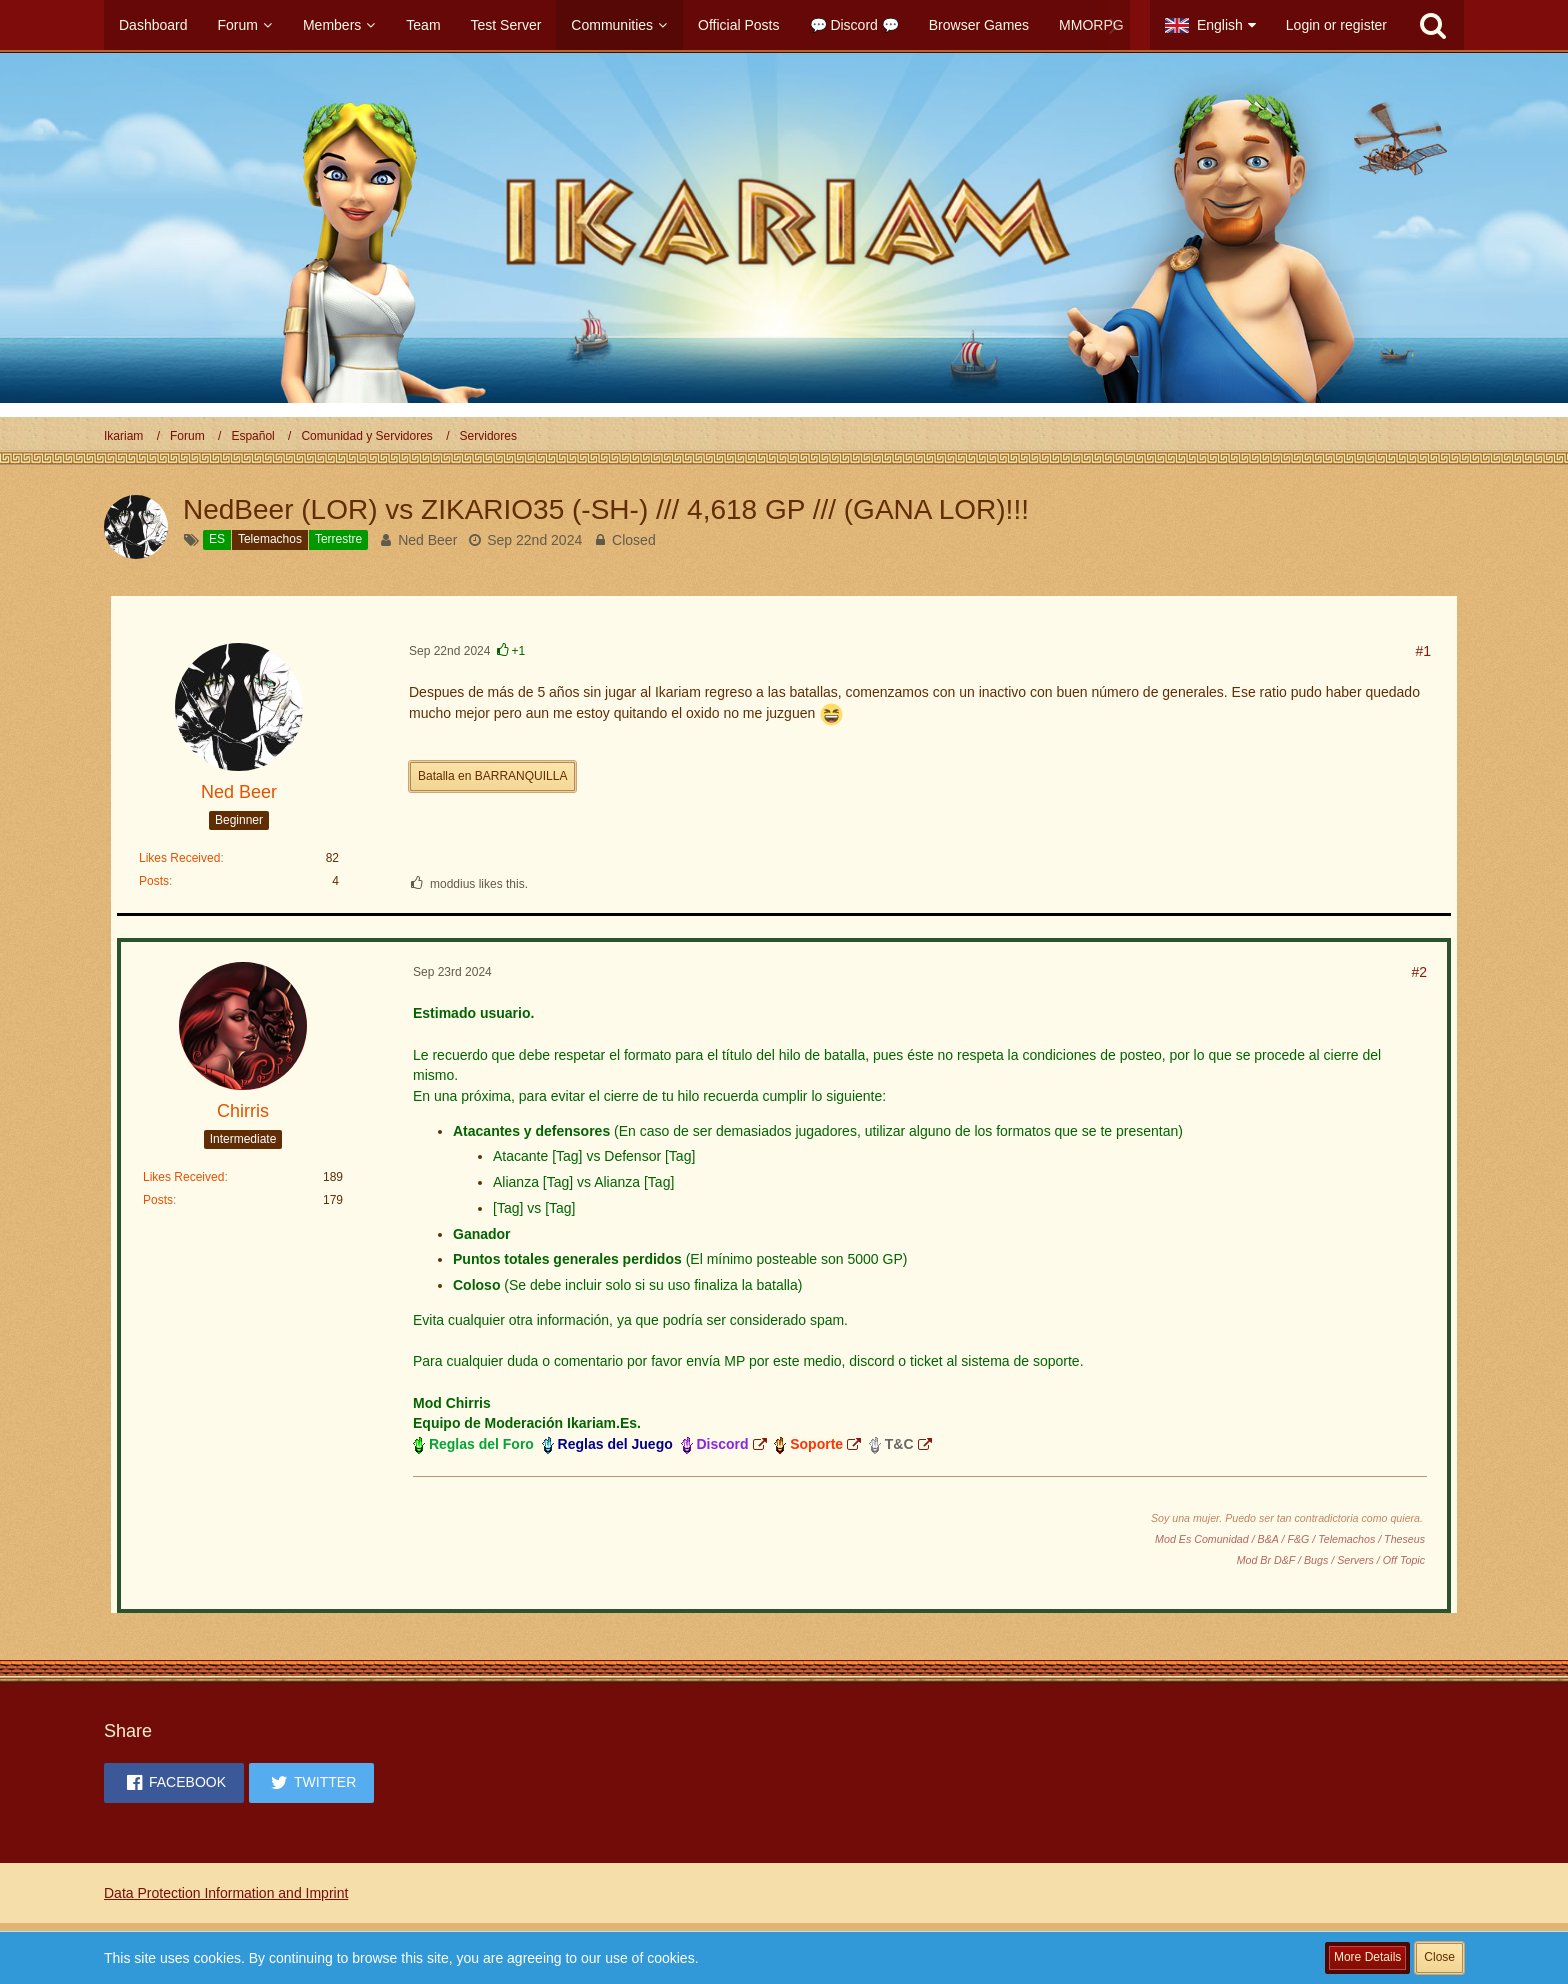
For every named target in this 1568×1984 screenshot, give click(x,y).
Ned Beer (427, 540)
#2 (1419, 972)
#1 (1423, 651)
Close (1439, 1957)
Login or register (1336, 25)
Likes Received (179, 858)
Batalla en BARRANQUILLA (492, 776)
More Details (1367, 1957)
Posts (154, 881)
